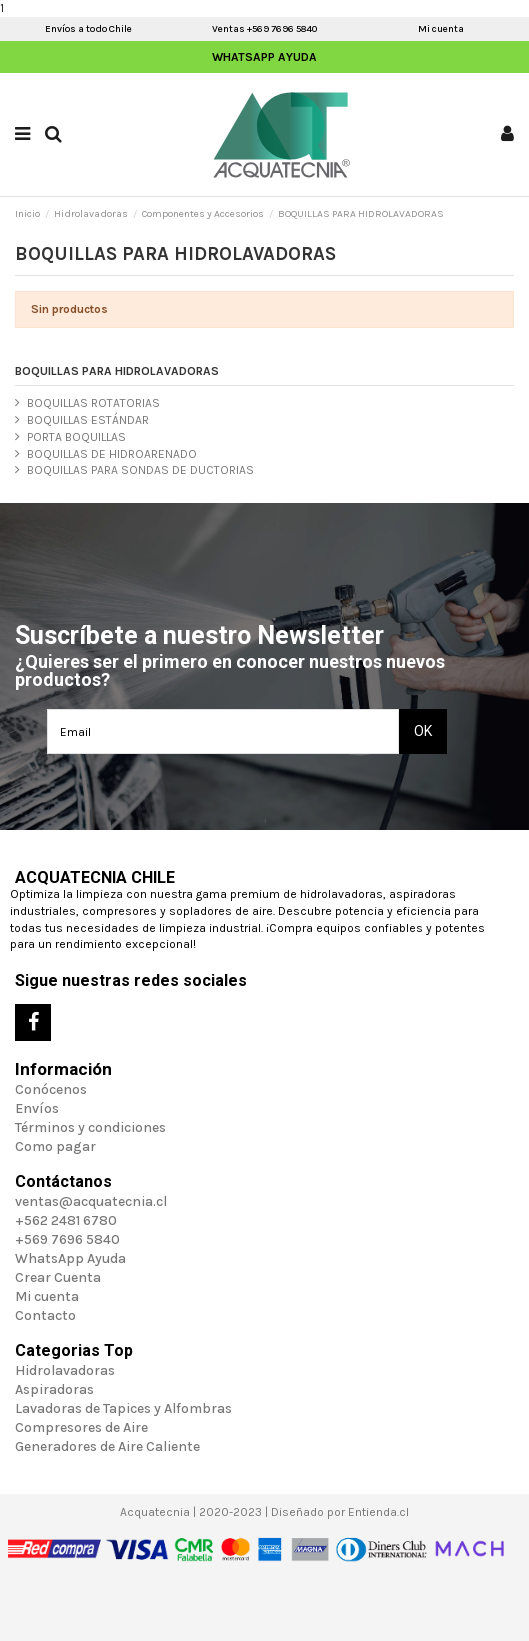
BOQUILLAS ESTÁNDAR (88, 420)
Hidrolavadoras (65, 1370)
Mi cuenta (441, 29)
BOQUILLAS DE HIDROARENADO (112, 454)
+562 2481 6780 (66, 1220)
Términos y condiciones (90, 1127)
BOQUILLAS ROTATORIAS (93, 403)
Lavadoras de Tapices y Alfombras (123, 1408)
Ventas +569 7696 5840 (264, 29)
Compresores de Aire (81, 1427)
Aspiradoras (54, 1389)
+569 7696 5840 (67, 1239)
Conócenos (51, 1089)
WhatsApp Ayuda (264, 57)
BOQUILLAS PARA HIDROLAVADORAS (117, 371)
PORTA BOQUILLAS (76, 437)
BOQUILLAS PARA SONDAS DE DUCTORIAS (140, 470)
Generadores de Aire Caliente (107, 1446)
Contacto (45, 1315)
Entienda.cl (378, 1512)
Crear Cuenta (58, 1277)
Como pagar (55, 1146)
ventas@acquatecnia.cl (91, 1201)
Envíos (37, 1108)
